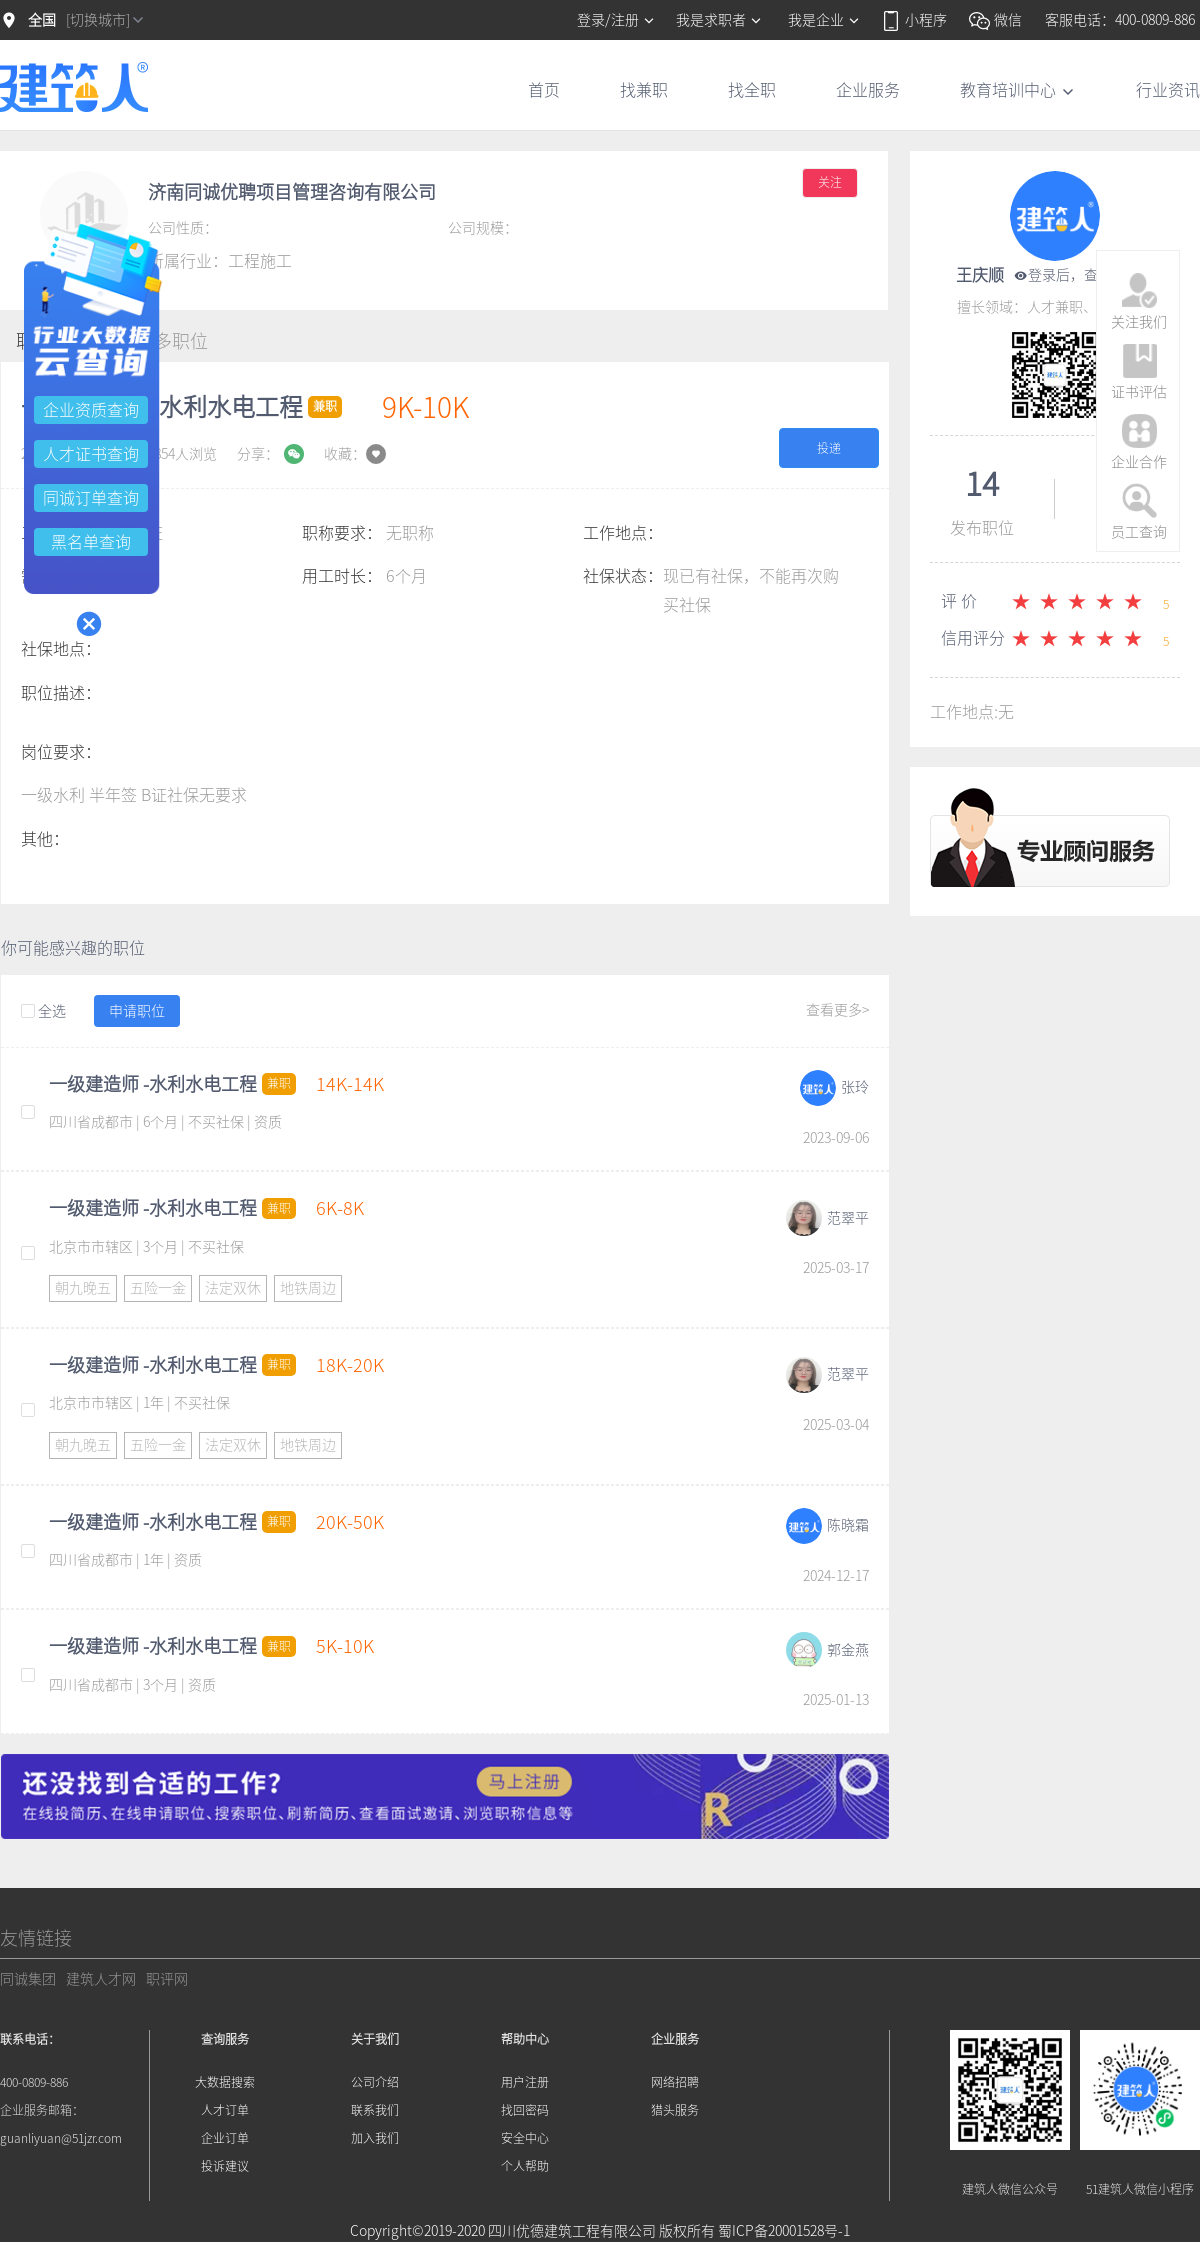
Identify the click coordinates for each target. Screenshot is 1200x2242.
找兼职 (644, 90)
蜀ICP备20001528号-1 (784, 2231)
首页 (544, 90)
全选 (43, 1012)
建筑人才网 (101, 1979)
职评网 (167, 1979)
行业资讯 (1168, 90)
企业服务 (868, 90)
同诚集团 (28, 1979)
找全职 (752, 90)
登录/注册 (616, 20)
